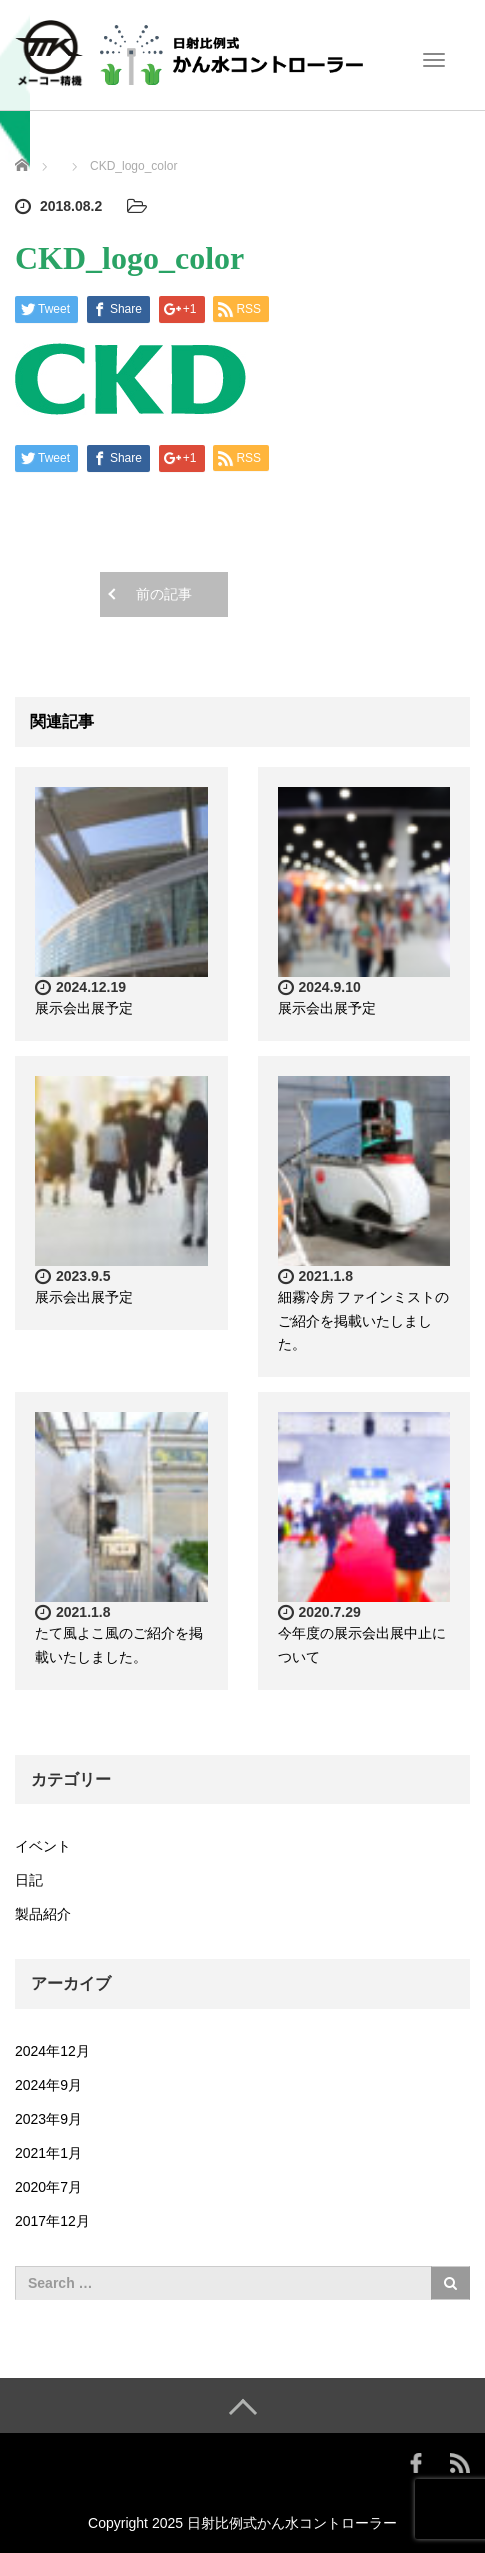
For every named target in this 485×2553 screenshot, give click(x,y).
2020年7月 (48, 2187)
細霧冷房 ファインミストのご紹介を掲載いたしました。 (364, 1321)
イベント (43, 1846)
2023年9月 (48, 2119)
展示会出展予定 (84, 1008)
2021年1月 (48, 2153)
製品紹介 (43, 1914)
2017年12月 (52, 2221)
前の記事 (164, 594)
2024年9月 (48, 2085)
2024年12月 (52, 2051)
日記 (29, 1880)
